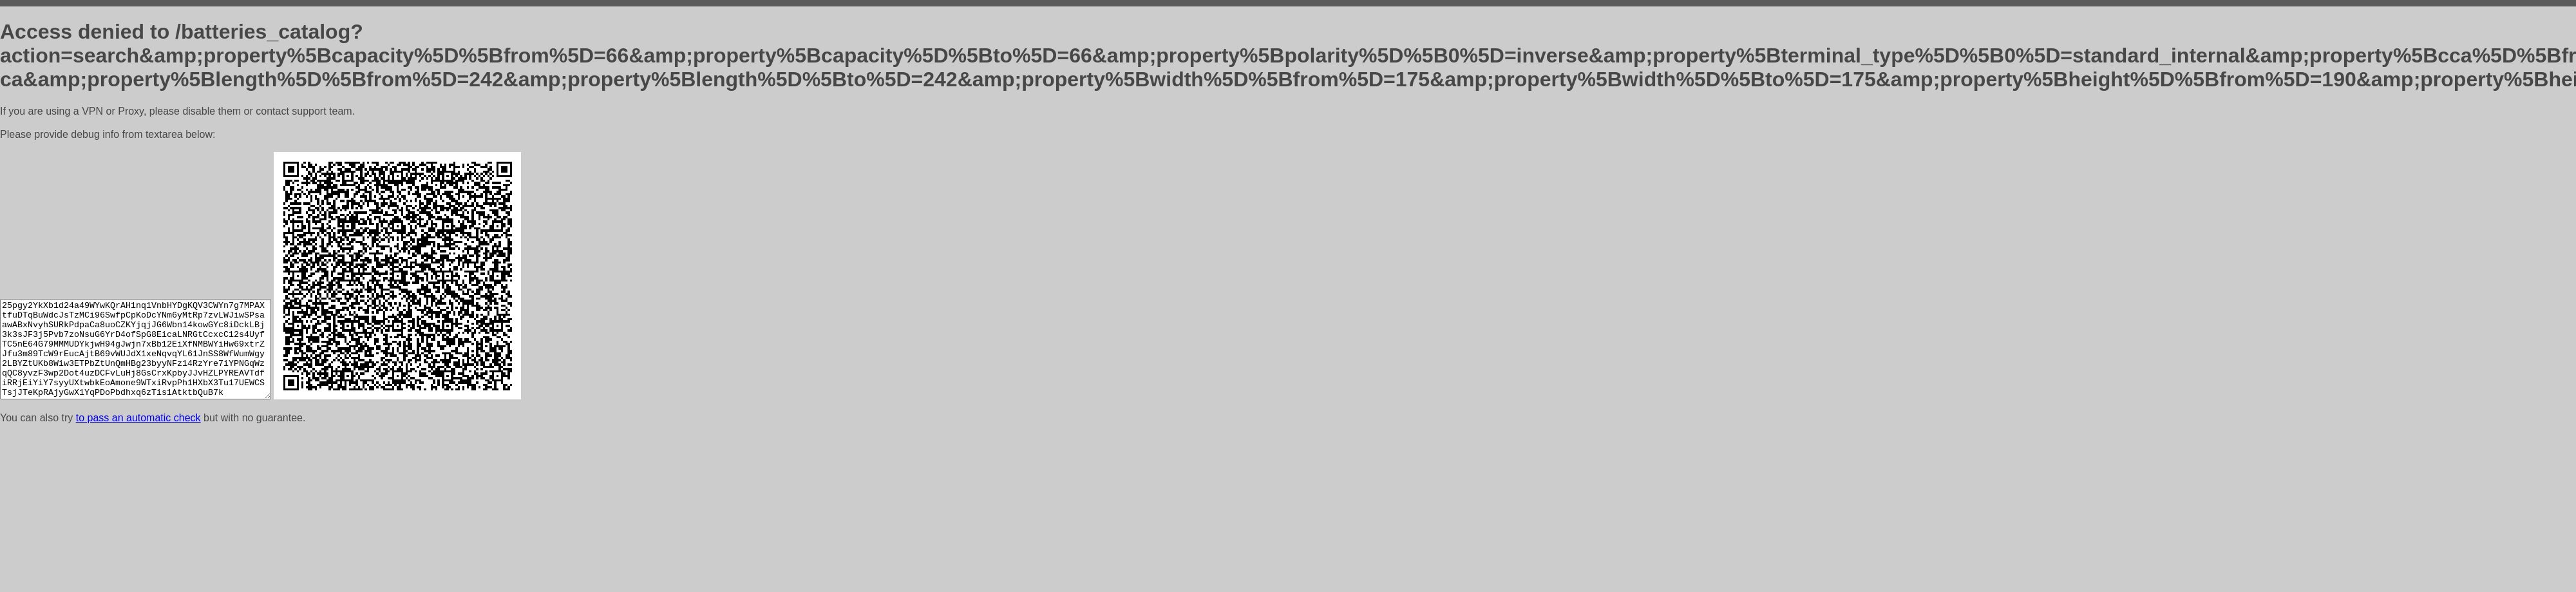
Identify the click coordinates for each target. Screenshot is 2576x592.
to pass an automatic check (138, 417)
